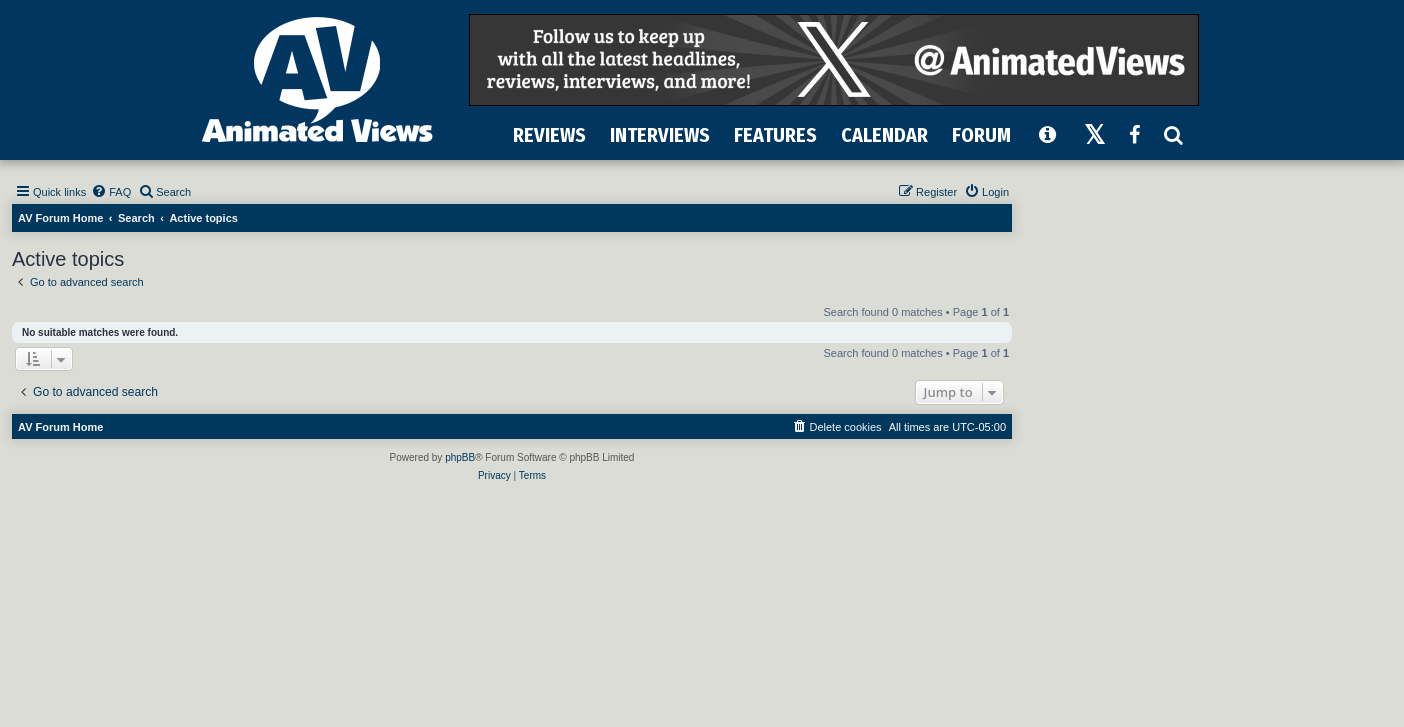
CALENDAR (884, 135)
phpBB (460, 457)
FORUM (981, 135)
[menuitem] (111, 192)
